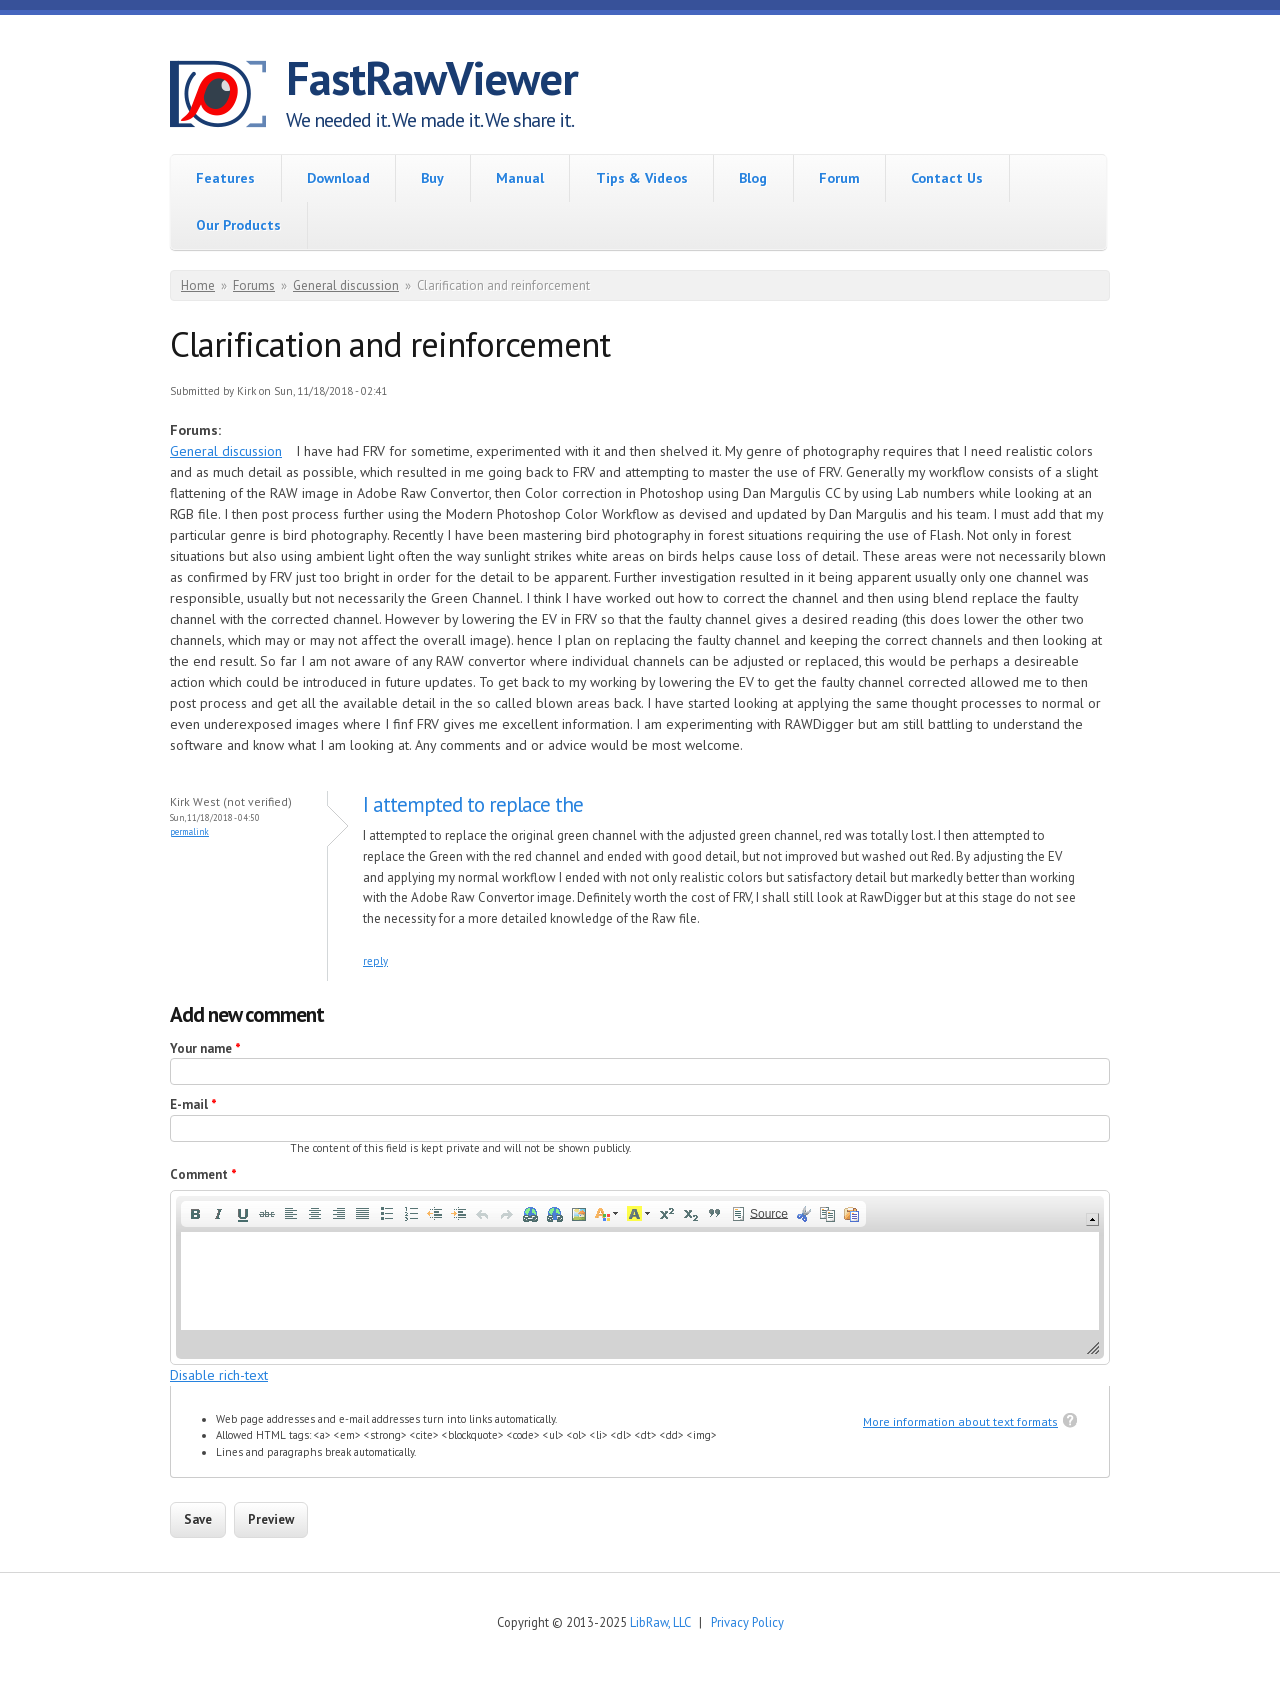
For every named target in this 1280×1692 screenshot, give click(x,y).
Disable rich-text (219, 1375)
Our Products (238, 225)
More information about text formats (960, 1421)
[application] (640, 1277)
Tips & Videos (642, 178)
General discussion (346, 285)
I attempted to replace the (473, 804)
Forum (839, 178)
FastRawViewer (432, 78)
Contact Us (947, 178)
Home (198, 285)
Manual (520, 178)
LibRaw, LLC (660, 1622)
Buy (432, 178)
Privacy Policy (747, 1622)
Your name (205, 1048)
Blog (753, 178)
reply (375, 961)
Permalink (189, 831)
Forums (254, 285)
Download (338, 178)
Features (225, 178)
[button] (195, 1214)
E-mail (193, 1104)
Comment (203, 1174)
